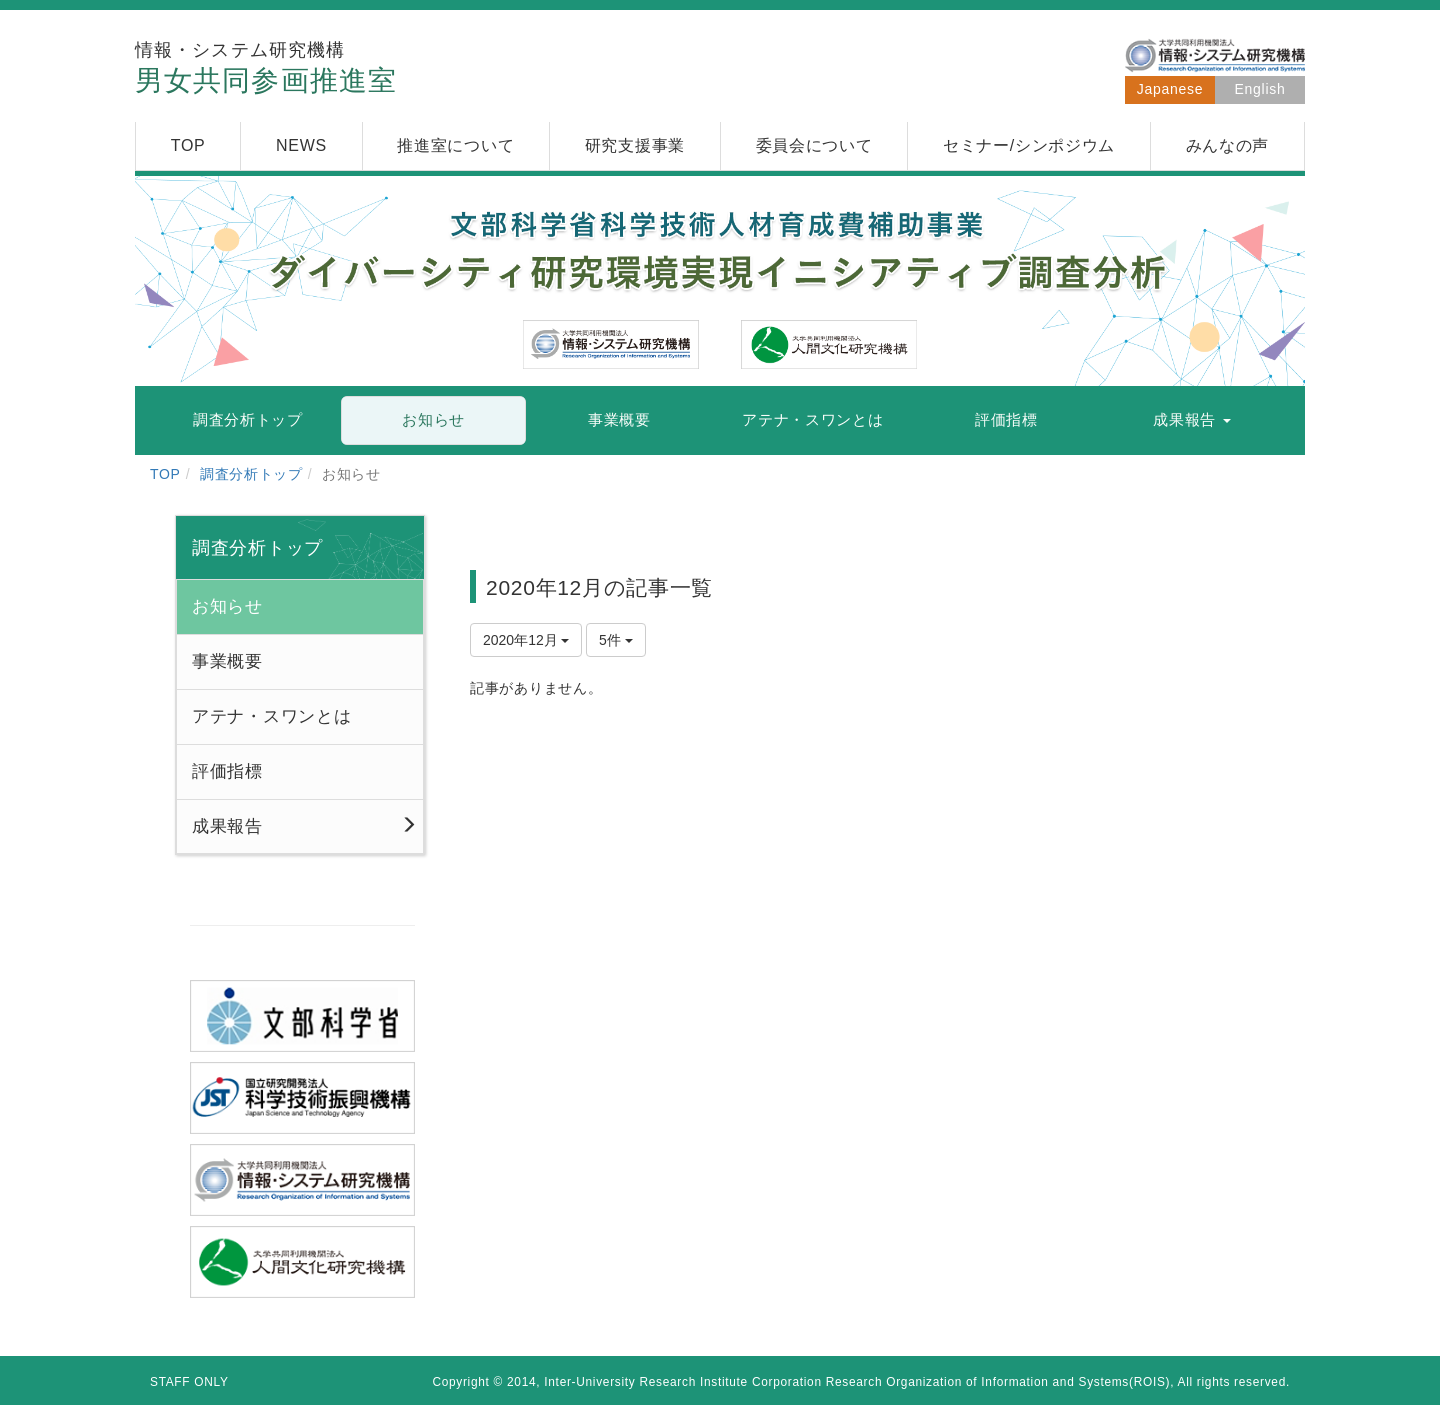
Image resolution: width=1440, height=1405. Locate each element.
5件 (616, 640)
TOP (165, 474)
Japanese (1170, 89)
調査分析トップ (251, 474)
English (1260, 89)
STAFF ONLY (189, 1382)
